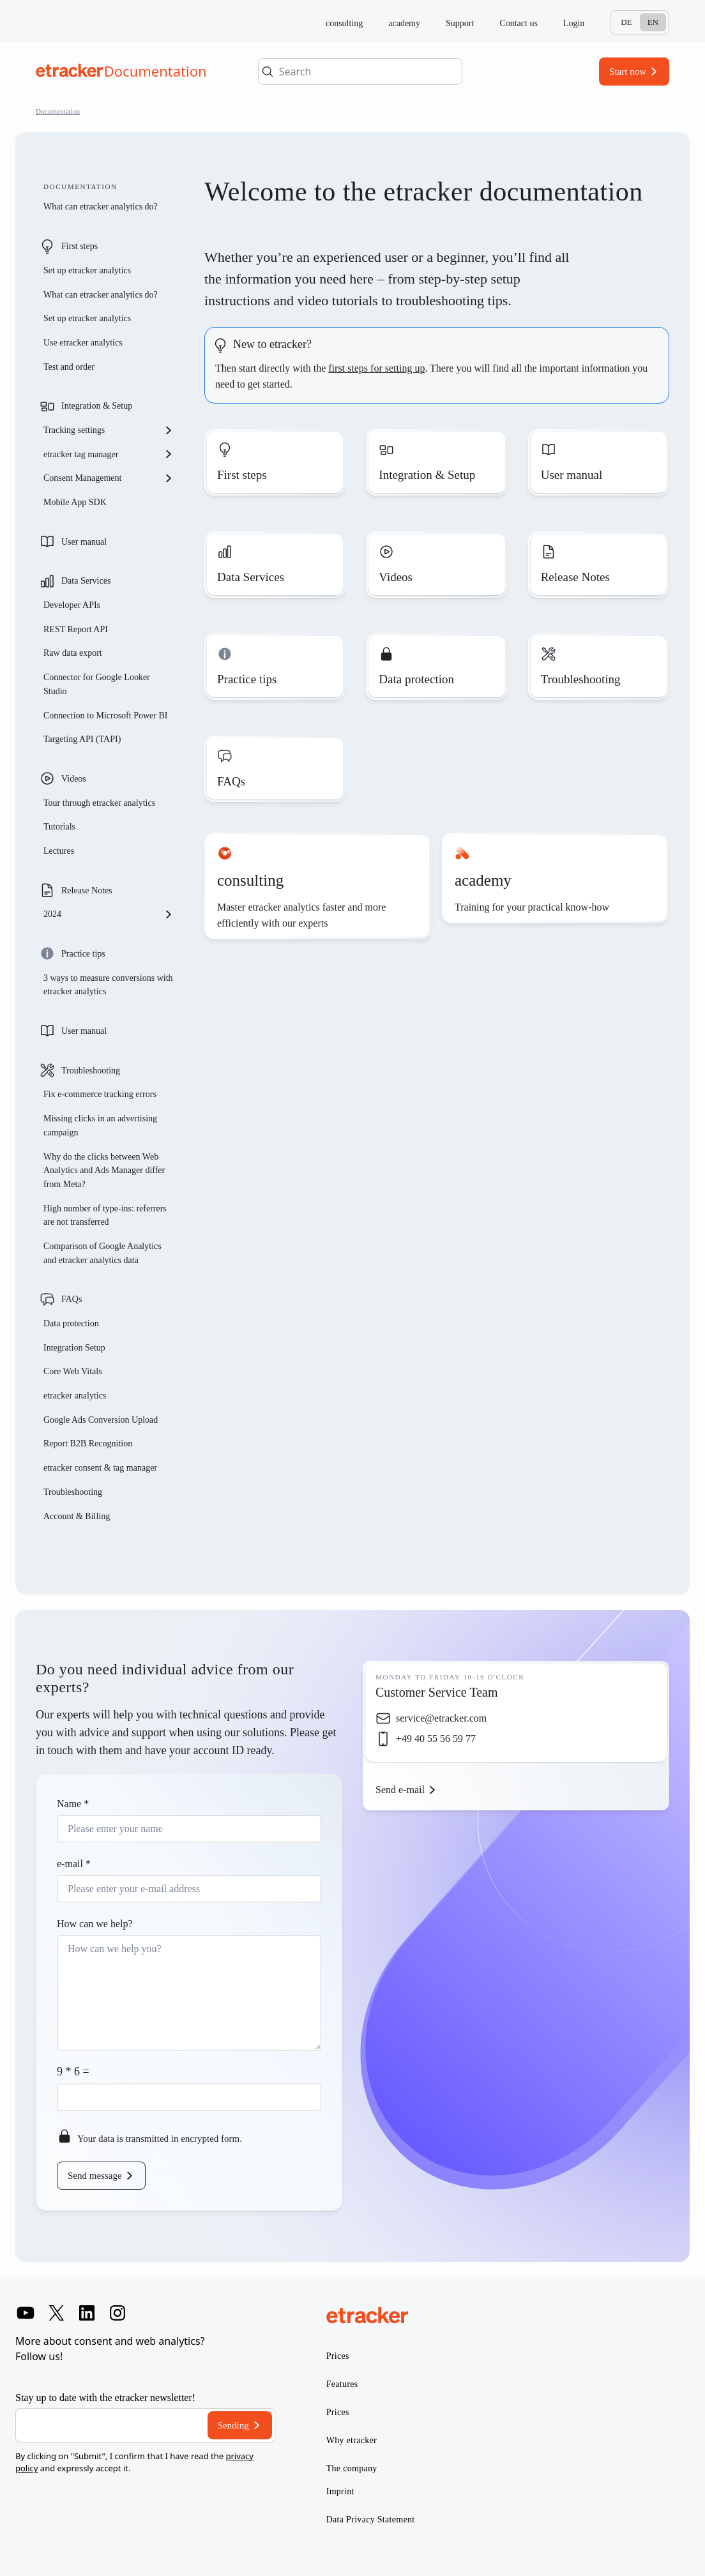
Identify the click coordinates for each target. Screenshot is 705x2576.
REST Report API (75, 629)
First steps (79, 246)
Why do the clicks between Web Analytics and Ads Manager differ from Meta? (104, 1170)
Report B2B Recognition (87, 1443)
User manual (84, 542)
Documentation (58, 111)
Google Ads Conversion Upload (100, 1420)
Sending (233, 2425)
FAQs (71, 1299)
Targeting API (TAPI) (82, 739)
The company (351, 2468)
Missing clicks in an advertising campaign (100, 1125)
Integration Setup (74, 1347)
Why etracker (351, 2440)
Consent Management (108, 478)
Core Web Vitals (72, 1371)
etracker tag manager (108, 454)
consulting (344, 23)
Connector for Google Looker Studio (96, 684)
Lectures (58, 851)
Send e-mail (400, 1789)
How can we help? (95, 1923)
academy (404, 23)
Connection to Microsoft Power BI (105, 715)
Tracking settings (108, 430)
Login (573, 23)
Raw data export (72, 653)
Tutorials (59, 826)
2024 (108, 914)
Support (460, 23)
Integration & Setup (96, 406)
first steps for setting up (376, 368)
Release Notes (86, 890)
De (626, 22)
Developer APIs (71, 605)
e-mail (74, 1863)
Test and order (69, 367)
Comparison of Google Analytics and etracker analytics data (102, 1253)
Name (73, 1803)
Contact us (518, 23)
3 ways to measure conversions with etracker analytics (108, 985)
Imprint (340, 2491)
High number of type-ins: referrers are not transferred (105, 1215)
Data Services (85, 581)
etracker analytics (74, 1395)
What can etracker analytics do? (100, 206)
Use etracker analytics (83, 342)
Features (342, 2384)
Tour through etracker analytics (99, 803)
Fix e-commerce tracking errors (99, 1094)
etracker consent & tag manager (100, 1468)
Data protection (71, 1323)
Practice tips (83, 953)
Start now (627, 71)
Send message (95, 2176)
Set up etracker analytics (87, 270)
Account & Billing (76, 1516)
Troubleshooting (90, 1070)
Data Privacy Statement (370, 2519)
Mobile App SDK (75, 502)
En (653, 22)
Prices (337, 2356)
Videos (73, 779)
